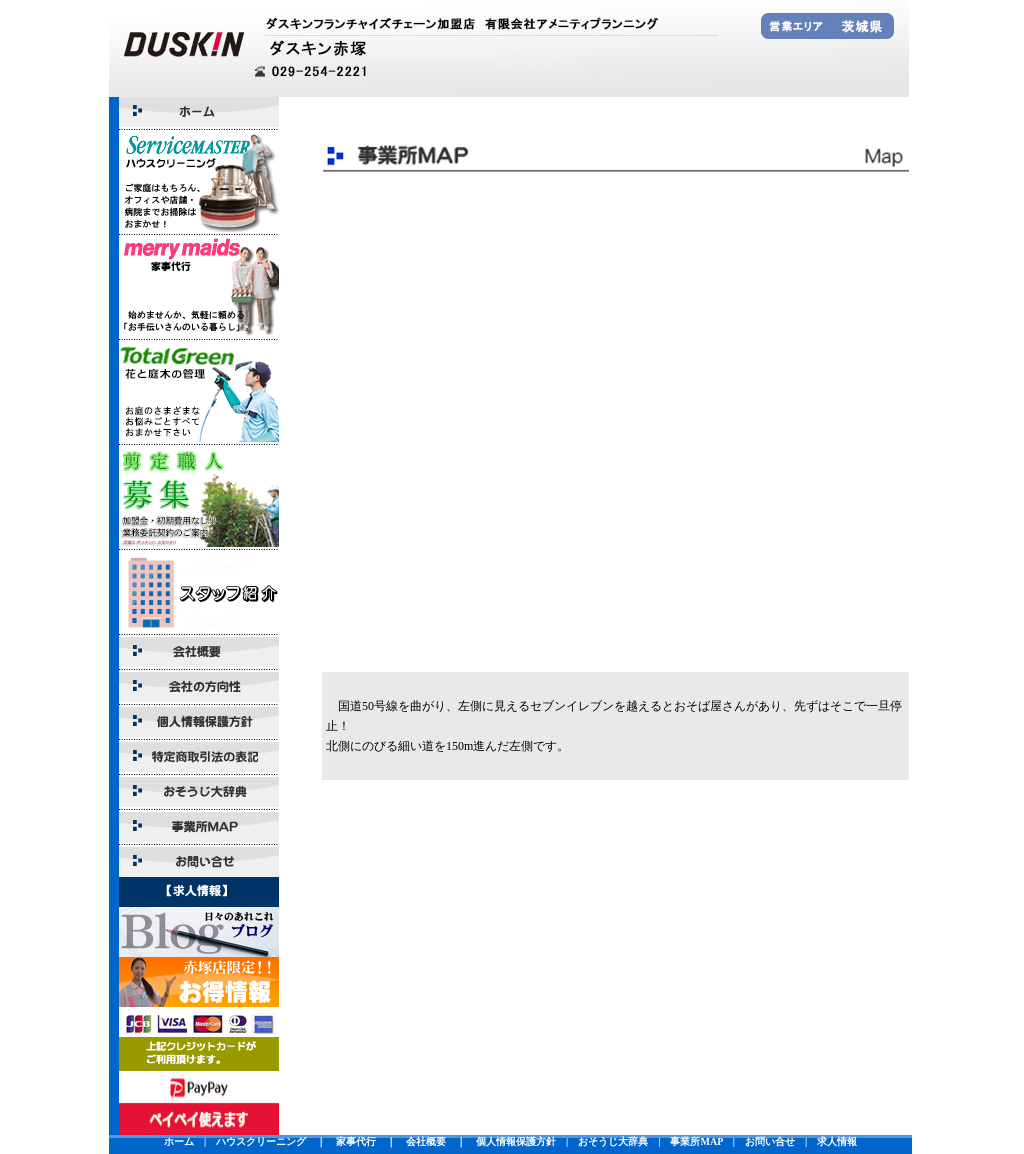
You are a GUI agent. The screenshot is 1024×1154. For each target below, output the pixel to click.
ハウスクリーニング (261, 1141)
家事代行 (356, 1141)
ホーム (179, 1141)
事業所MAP (696, 1141)
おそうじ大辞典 (613, 1141)
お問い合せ (770, 1141)
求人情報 (837, 1141)
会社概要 (426, 1141)
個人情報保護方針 (516, 1141)
